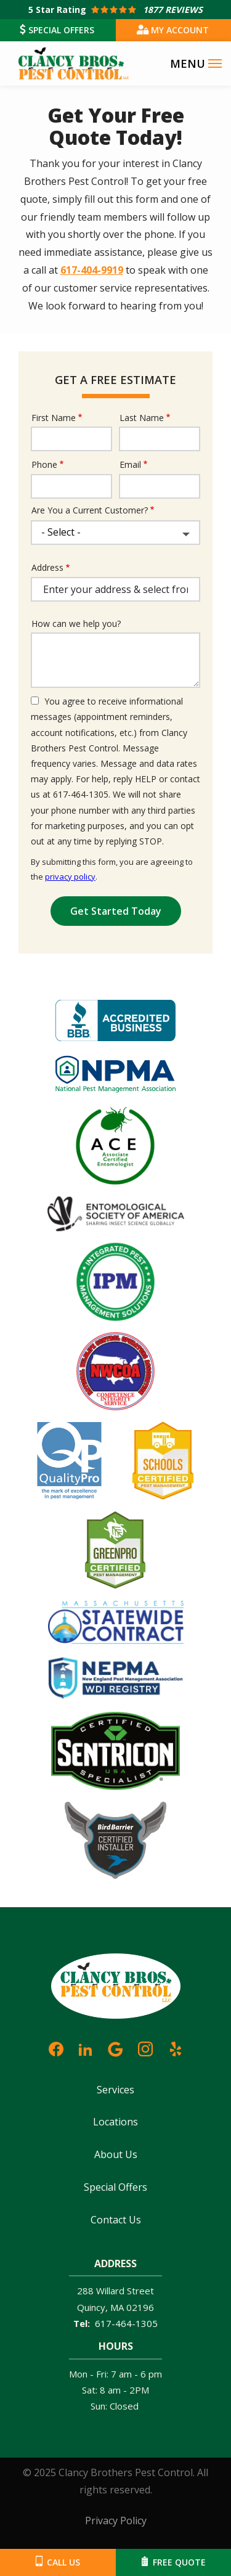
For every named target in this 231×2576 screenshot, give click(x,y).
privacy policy (70, 876)
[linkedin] (85, 2047)
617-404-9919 (91, 270)
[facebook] (56, 2047)
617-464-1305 (126, 2323)
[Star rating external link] (115, 9)
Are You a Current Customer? (89, 510)
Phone (44, 464)
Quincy (91, 2307)
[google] (115, 2047)
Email (130, 464)
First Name (53, 417)
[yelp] (175, 2047)
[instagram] (145, 2047)
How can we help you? (76, 623)
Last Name (142, 417)
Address (47, 567)
